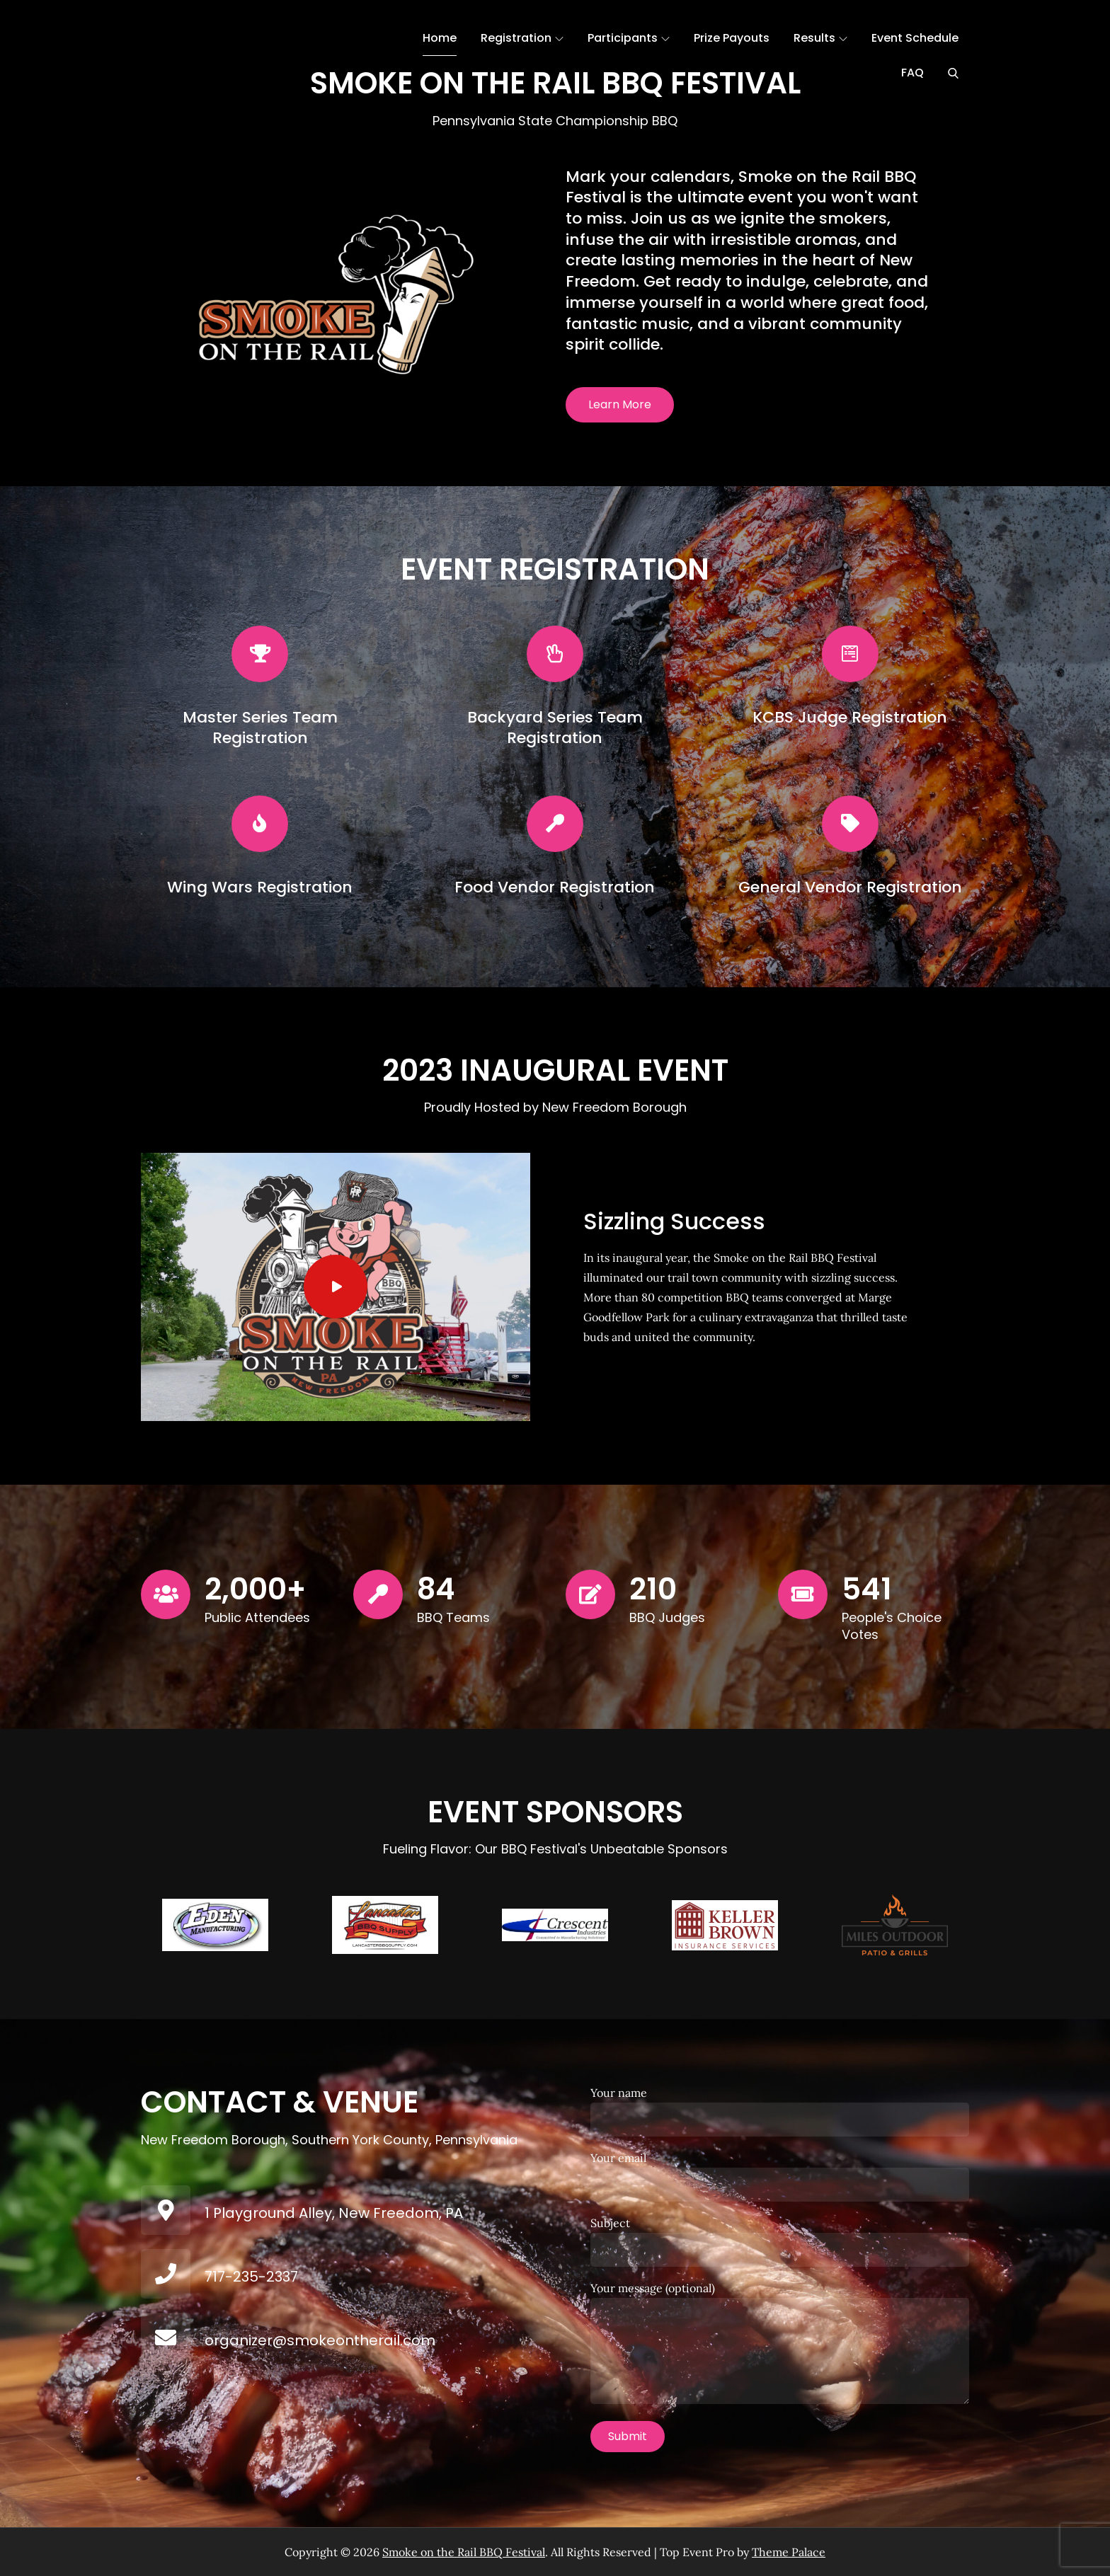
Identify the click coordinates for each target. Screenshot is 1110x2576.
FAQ (912, 72)
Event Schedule (915, 38)
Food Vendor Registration (554, 887)
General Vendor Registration (850, 887)
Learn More (619, 404)
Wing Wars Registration (260, 887)
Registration (522, 38)
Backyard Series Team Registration (555, 727)
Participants (629, 38)
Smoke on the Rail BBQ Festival (463, 2552)
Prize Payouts (731, 38)
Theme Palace (788, 2552)
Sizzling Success (674, 1221)
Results (820, 38)
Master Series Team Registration (260, 727)
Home (440, 38)
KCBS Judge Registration (850, 717)
